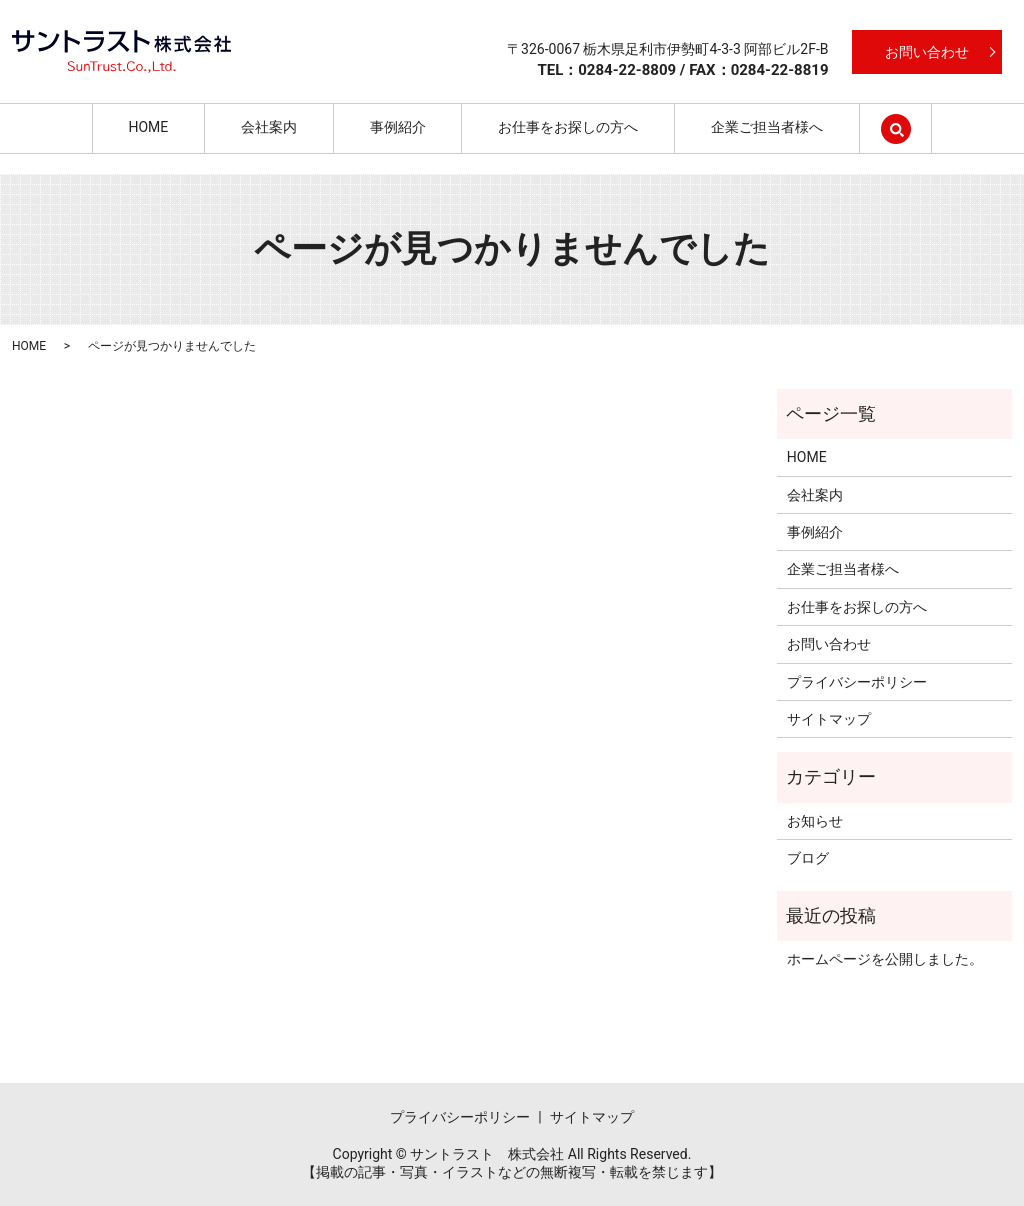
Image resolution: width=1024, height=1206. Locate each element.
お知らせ (815, 821)
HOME (148, 127)
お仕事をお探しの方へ (568, 127)
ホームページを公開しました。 (885, 959)
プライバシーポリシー (857, 682)
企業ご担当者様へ (767, 127)
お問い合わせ (927, 52)
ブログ (808, 858)
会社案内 (269, 127)
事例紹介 (398, 127)
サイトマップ (829, 719)
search (914, 127)
